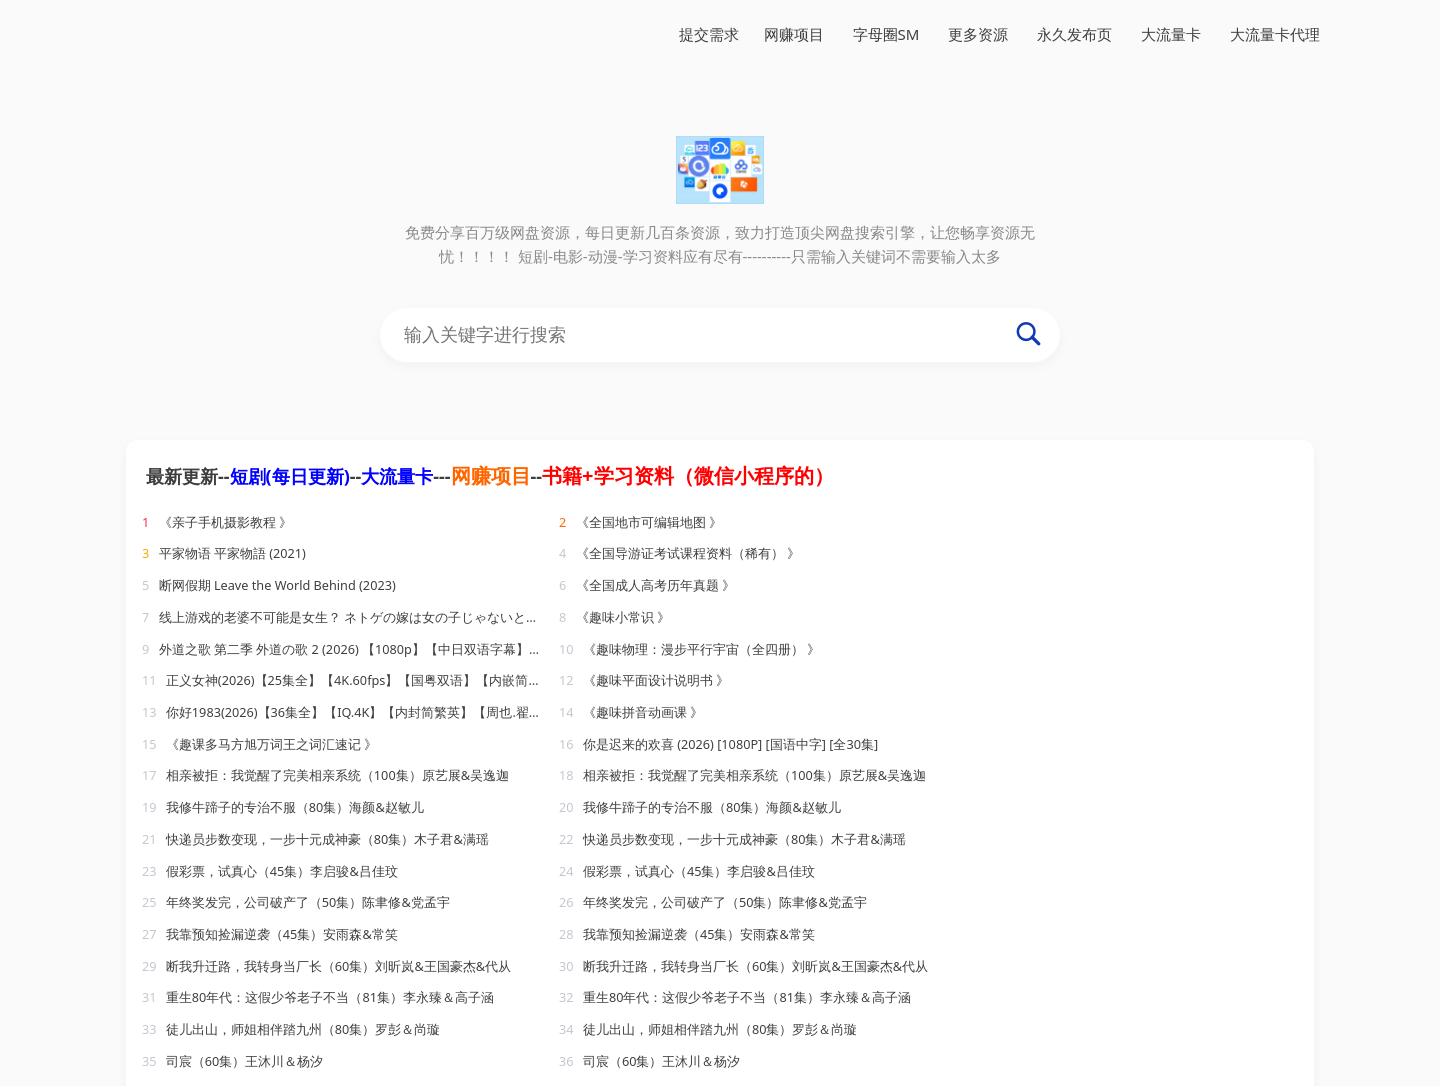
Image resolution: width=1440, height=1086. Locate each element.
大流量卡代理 (1275, 34)
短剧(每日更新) (290, 476)
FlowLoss (404, 1052)
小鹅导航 (277, 1076)
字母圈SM (886, 34)
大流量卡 (1171, 34)
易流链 (618, 1052)
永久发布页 (1074, 34)
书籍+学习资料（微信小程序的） (687, 475)
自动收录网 (1127, 1052)
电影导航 (346, 1076)
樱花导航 (871, 1076)
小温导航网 (767, 1052)
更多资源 (978, 34)
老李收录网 (1211, 1052)
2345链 (807, 1076)
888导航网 (419, 1076)
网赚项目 (794, 34)
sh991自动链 (194, 1076)
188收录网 (685, 1052)
